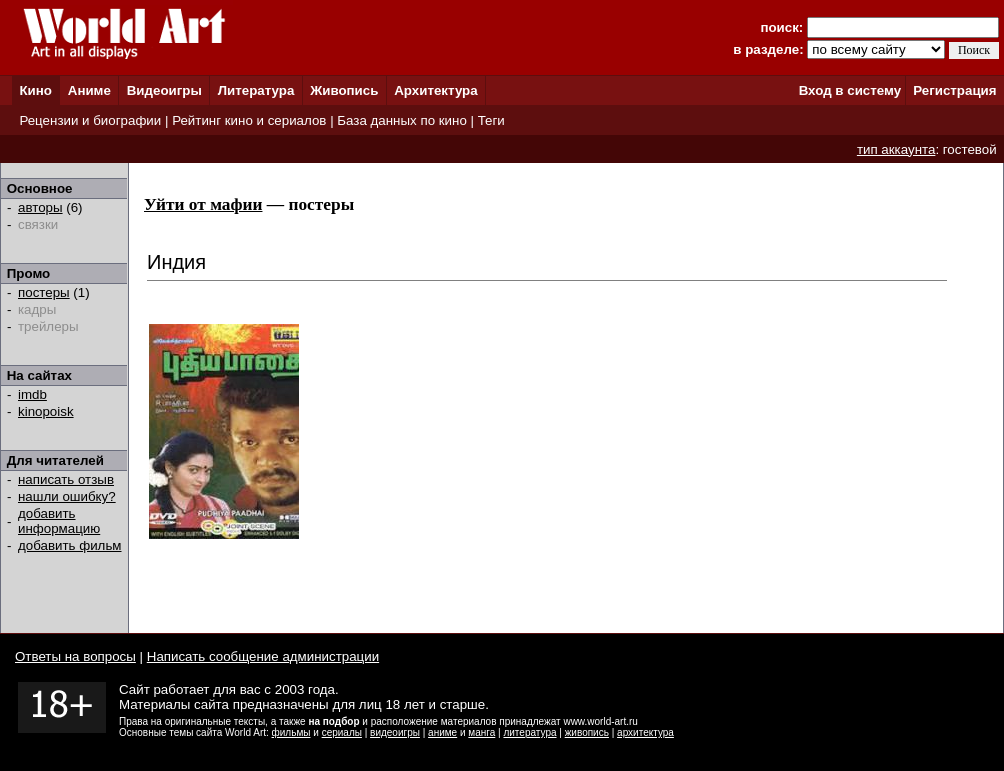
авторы (40, 207)
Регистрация (954, 90)
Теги (491, 120)
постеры (44, 292)
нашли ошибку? (67, 496)
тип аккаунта (896, 149)
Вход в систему (850, 90)
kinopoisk (46, 411)
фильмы (291, 732)
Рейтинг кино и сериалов (249, 120)
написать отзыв (66, 479)
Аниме (89, 90)
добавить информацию (59, 521)
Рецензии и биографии (90, 120)
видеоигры (395, 732)
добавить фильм (70, 545)
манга (481, 732)
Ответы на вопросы (75, 656)
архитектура (645, 732)
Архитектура (435, 90)
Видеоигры (164, 90)
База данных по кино (401, 120)
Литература (256, 90)
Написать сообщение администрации (263, 656)
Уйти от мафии (203, 204)
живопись (587, 732)
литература (529, 732)
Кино (35, 90)
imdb (32, 394)
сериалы (342, 732)
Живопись (344, 90)
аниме (442, 732)
